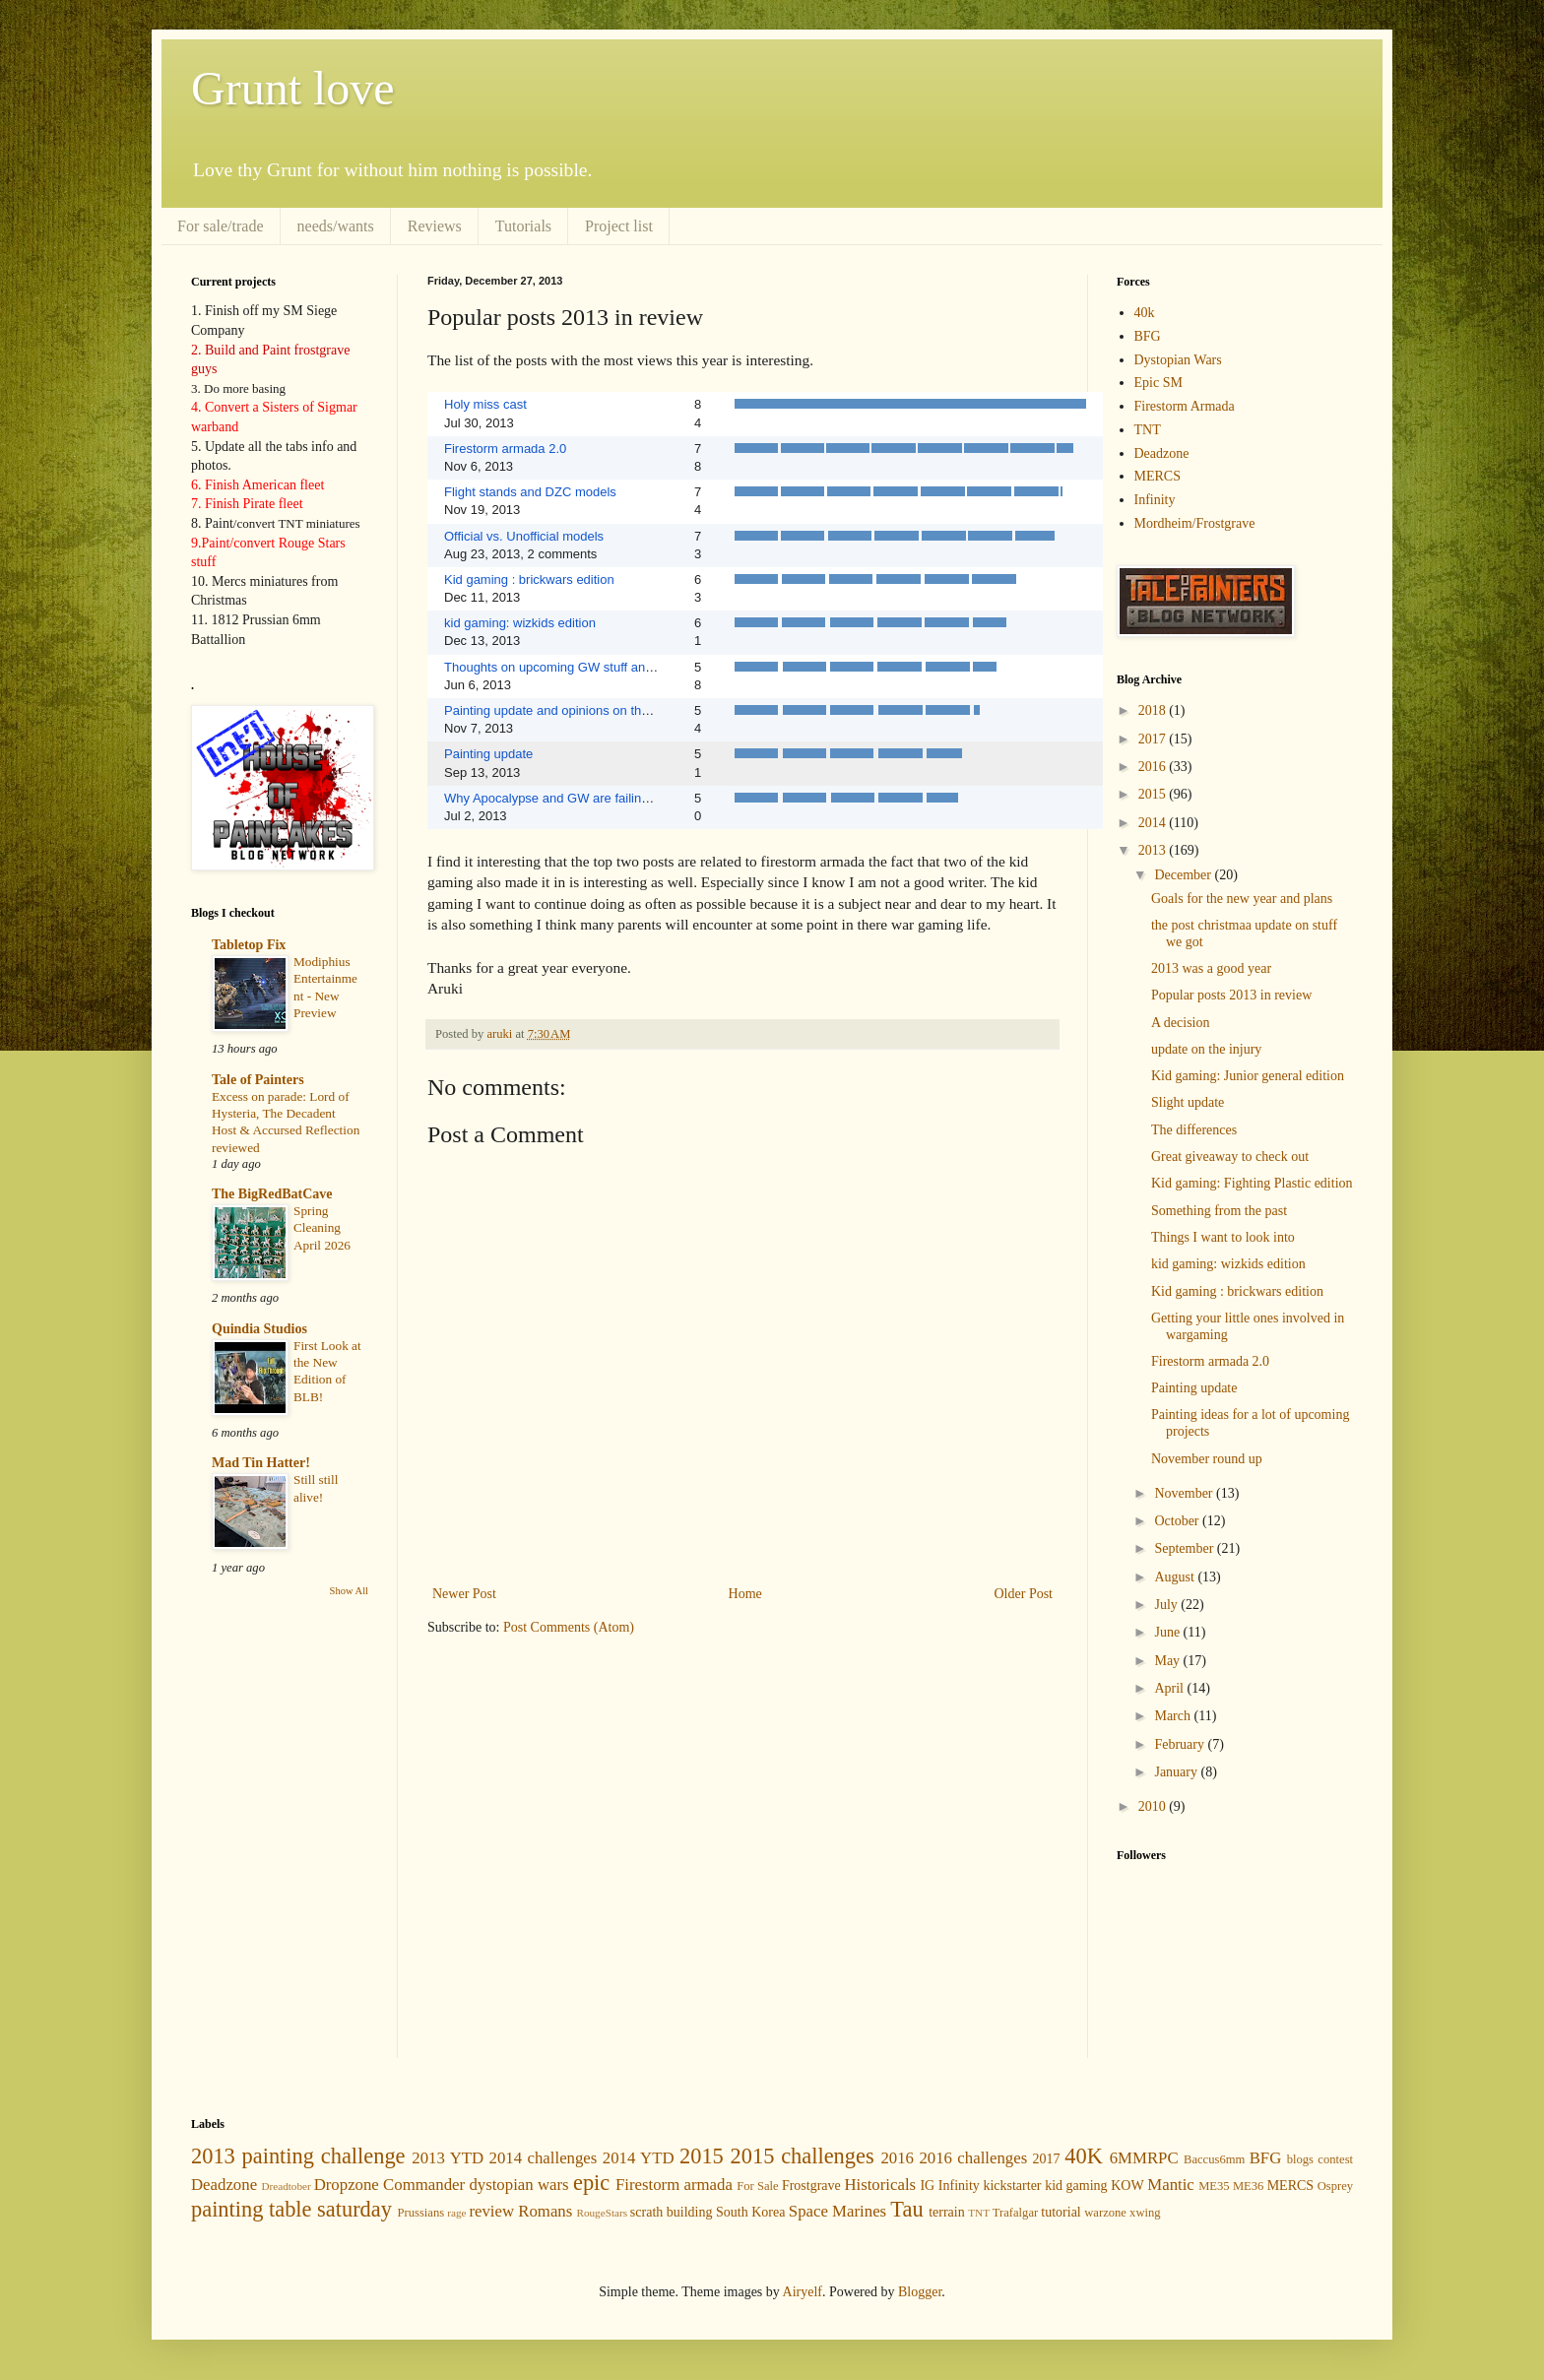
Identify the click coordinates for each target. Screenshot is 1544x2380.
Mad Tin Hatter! (261, 1462)
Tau (906, 2209)
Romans (545, 2211)
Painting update (488, 753)
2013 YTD (447, 2158)
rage (456, 2213)
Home (745, 1593)
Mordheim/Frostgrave (1194, 523)
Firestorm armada (674, 2184)
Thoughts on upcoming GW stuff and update (569, 667)
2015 (1154, 794)
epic (591, 2182)
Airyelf (802, 2291)
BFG (1147, 336)
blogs (1300, 2159)
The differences (1194, 1130)
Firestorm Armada (1184, 406)
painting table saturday (291, 2209)
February (1180, 1744)
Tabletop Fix (249, 944)
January (1177, 1772)
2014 (1154, 822)
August (1175, 1577)
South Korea (750, 2212)
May (1168, 1660)
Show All (349, 1590)
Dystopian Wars (1178, 360)
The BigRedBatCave (272, 1194)
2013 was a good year (1211, 968)
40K (1083, 2156)
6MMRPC (1144, 2158)
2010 (1154, 1806)
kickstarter (1012, 2185)
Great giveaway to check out (1230, 1156)
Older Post (1024, 1593)
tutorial (1060, 2212)
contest (1335, 2159)
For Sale (757, 2186)
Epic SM (1158, 382)
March (1173, 1715)
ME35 (1213, 2186)
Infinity (1155, 499)
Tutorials (523, 226)
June (1168, 1632)
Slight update (1187, 1102)
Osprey (1335, 2186)
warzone (1105, 2212)
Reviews (435, 226)
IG (927, 2185)
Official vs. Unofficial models (524, 536)
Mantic (1170, 2184)
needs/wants (335, 226)
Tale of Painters (258, 1079)
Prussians (421, 2212)
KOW (1127, 2185)
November (1185, 1493)
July (1167, 1604)
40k (1144, 312)
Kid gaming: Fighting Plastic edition (1252, 1183)
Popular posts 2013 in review (1231, 995)
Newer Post (464, 1593)
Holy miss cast (485, 404)
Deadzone (1162, 453)
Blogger (919, 2291)
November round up (1206, 1458)
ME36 (1248, 2186)
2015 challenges (802, 2156)
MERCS (1157, 476)
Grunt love (293, 88)
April (1170, 1688)
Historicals (880, 2184)
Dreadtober (285, 2186)
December (1184, 875)
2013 (1154, 850)
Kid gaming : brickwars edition (529, 579)
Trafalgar (1015, 2212)
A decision (1180, 1022)
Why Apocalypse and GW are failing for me (566, 798)
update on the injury (1206, 1049)
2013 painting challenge (298, 2156)
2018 (1154, 710)
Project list (619, 226)
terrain (947, 2212)
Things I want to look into (1223, 1237)
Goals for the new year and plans (1241, 898)
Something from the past (1219, 1210)
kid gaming (1076, 2185)
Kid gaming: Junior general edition (1247, 1075)
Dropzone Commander (389, 2184)
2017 (1154, 739)
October (1178, 1520)
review (491, 2211)
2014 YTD (639, 2158)
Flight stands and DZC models (530, 491)
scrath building (671, 2212)
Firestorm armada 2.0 (505, 448)
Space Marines (837, 2211)
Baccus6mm (1214, 2159)
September (1185, 1548)
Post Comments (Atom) (568, 1627)
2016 (1154, 766)
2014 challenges (543, 2158)
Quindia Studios (259, 1328)
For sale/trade (220, 226)
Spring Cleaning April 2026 (322, 1228)
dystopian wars (518, 2184)
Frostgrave (811, 2185)
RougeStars (601, 2213)
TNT (1147, 429)
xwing (1144, 2212)
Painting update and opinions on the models (568, 710)
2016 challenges (973, 2158)
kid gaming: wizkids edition (520, 622)
